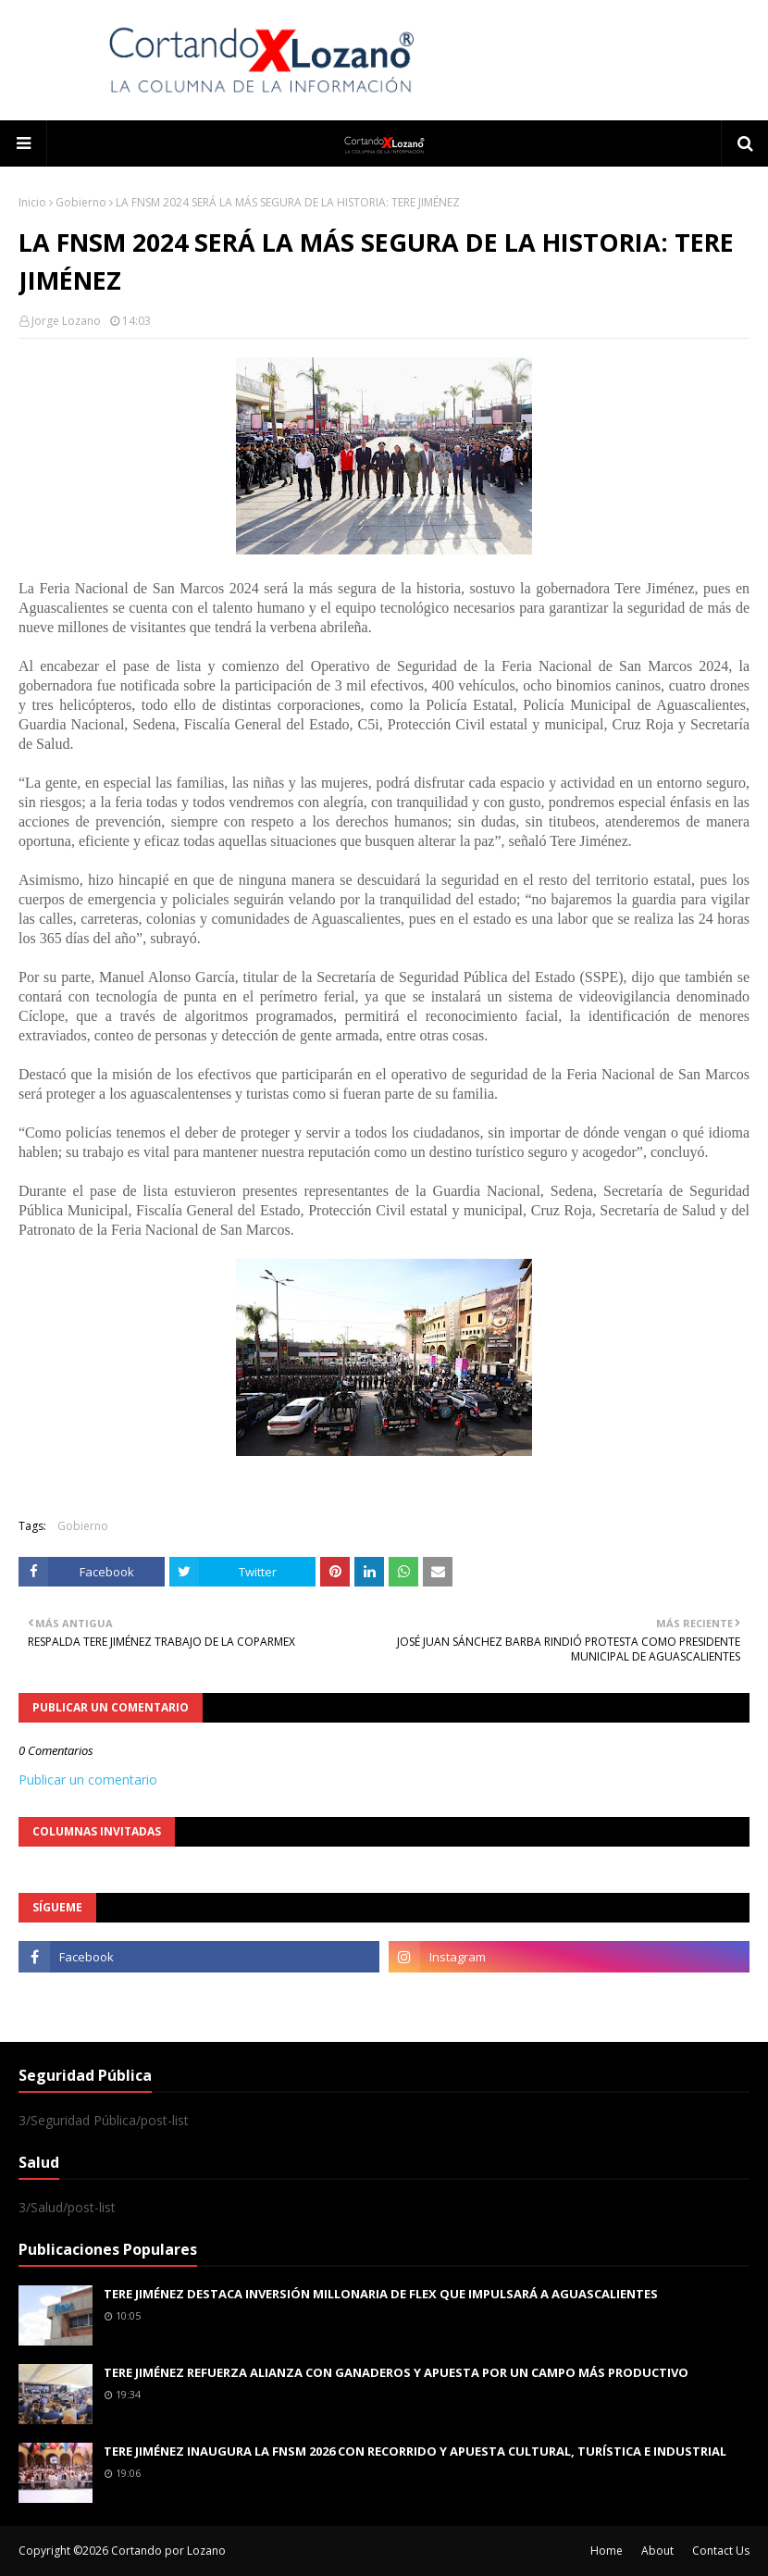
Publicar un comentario (88, 1779)
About (657, 2550)
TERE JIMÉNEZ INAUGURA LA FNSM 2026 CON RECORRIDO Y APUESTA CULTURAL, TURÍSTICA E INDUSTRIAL (415, 2451)
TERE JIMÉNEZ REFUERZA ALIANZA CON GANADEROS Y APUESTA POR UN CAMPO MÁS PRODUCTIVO (396, 2372)
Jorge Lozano (66, 321)
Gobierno (81, 202)
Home (606, 2550)
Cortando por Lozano (168, 2550)
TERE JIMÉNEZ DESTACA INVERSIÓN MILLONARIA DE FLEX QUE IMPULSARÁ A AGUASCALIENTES (381, 2293)
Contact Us (720, 2550)
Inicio (32, 202)
